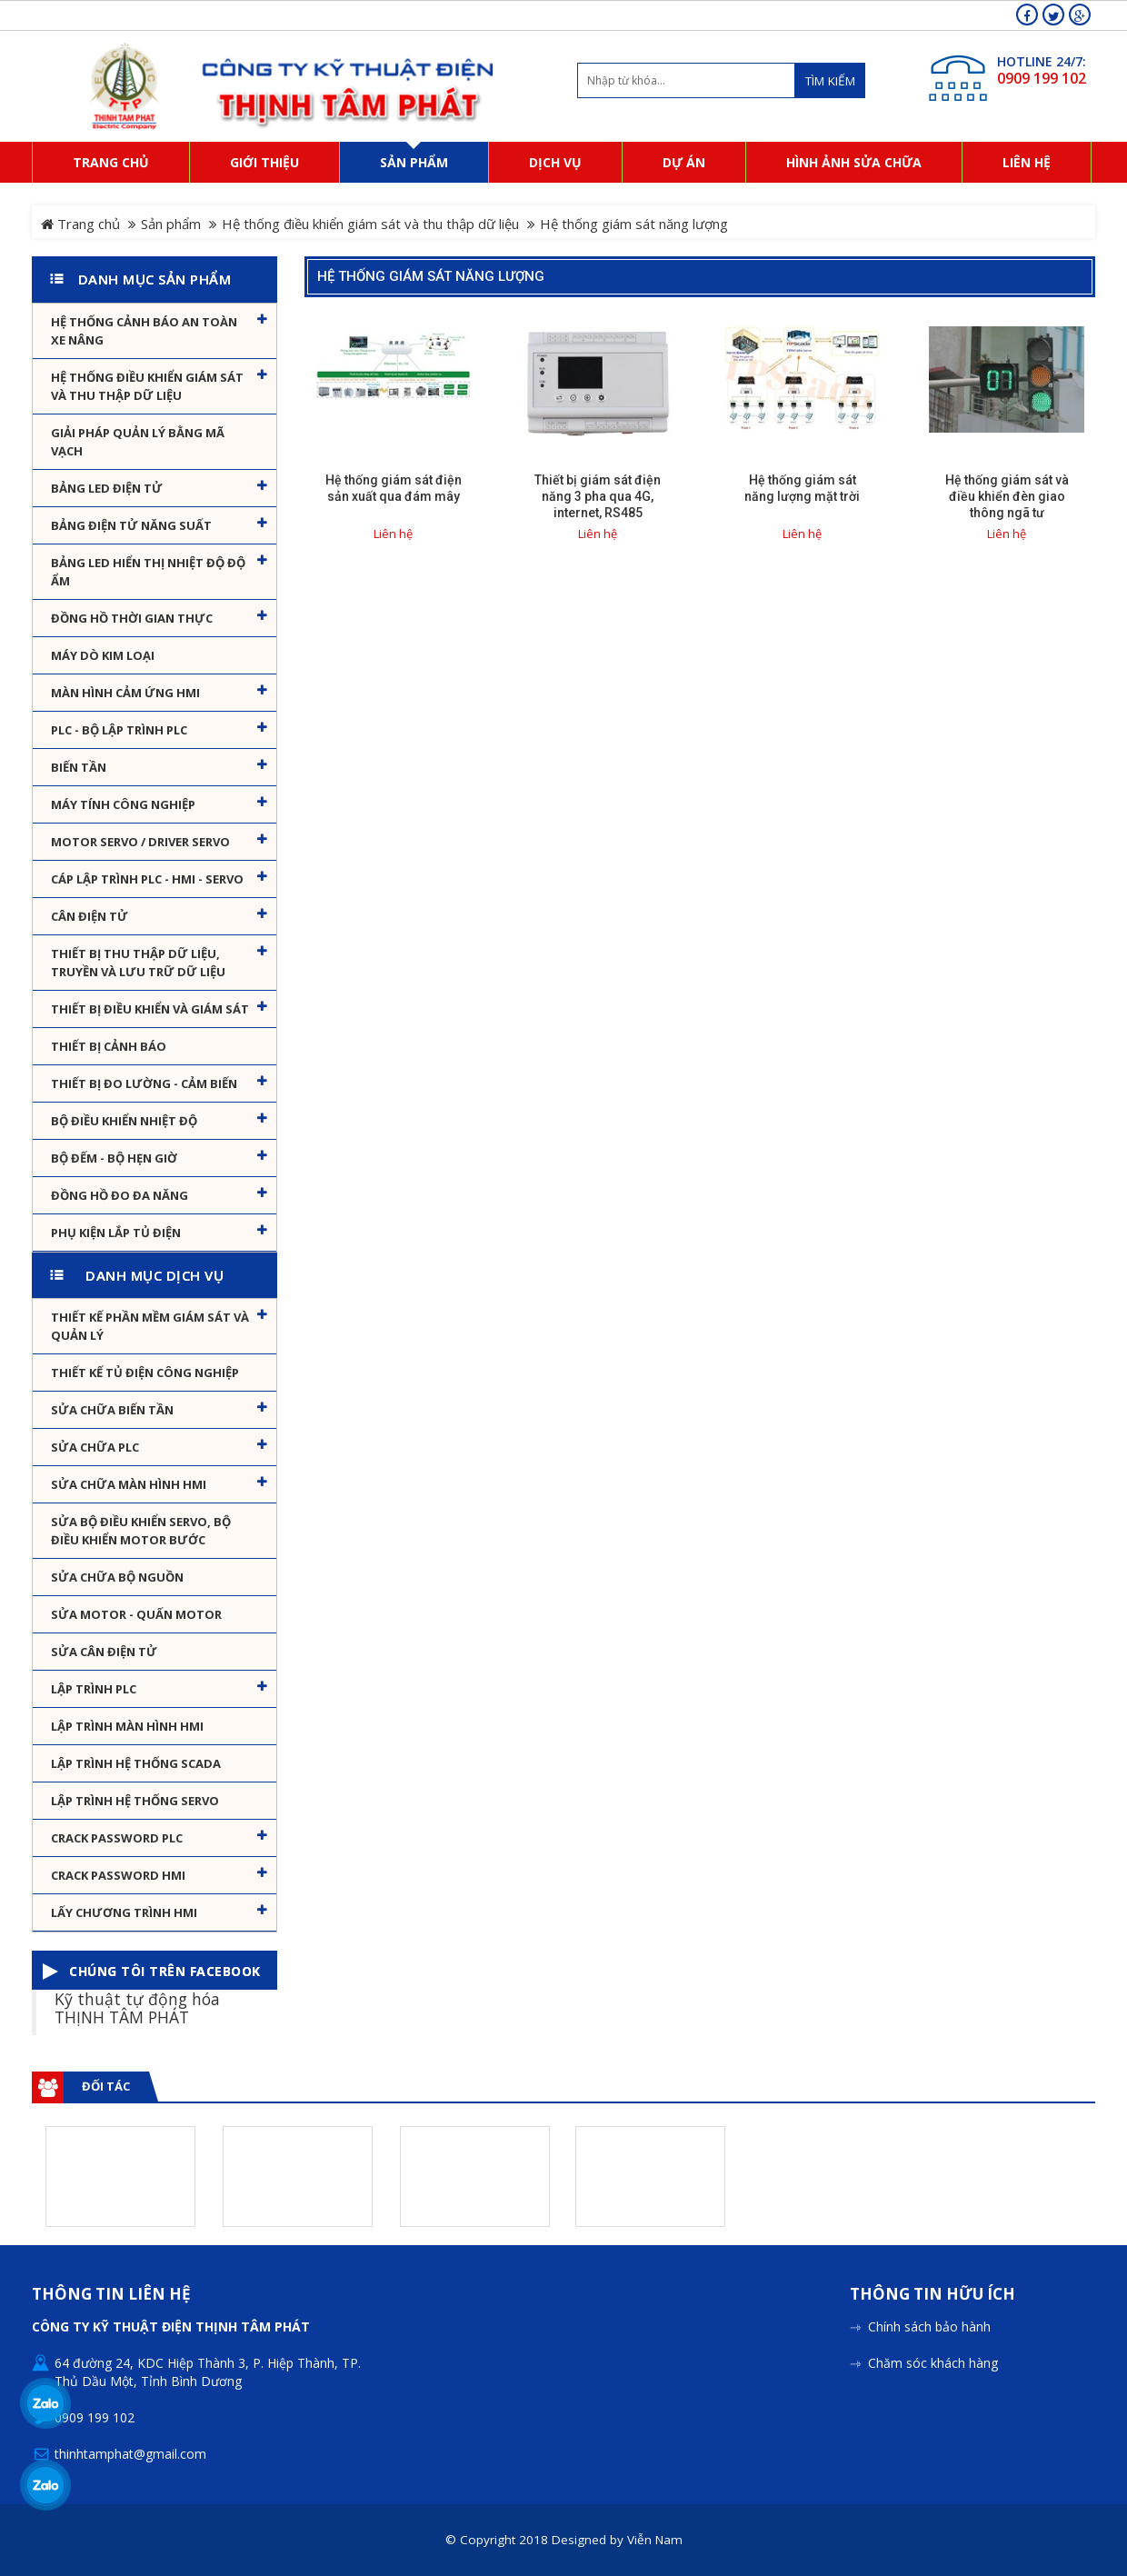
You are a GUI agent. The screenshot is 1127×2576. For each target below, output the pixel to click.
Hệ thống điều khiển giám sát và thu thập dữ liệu (370, 224)
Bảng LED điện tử (107, 488)
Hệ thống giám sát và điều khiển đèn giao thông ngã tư (1007, 496)
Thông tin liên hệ (111, 2294)
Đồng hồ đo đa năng (119, 1195)
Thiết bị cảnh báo (108, 1046)
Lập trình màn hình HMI (127, 1726)
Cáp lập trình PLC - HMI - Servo (147, 879)
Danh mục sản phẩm (155, 279)
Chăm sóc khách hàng (933, 2362)
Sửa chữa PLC (95, 1447)
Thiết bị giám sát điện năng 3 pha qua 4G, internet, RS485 (597, 496)
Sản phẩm (171, 224)
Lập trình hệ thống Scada (136, 1763)
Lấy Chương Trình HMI (124, 1912)
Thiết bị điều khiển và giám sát (150, 1009)
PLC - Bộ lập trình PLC (119, 730)
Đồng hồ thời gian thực (132, 618)
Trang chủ (80, 224)
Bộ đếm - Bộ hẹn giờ (114, 1158)
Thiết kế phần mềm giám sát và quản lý (150, 1326)
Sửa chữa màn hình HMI (128, 1484)
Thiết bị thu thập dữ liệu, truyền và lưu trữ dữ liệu (138, 962)
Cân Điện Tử (89, 916)
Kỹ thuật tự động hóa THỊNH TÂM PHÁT (137, 2007)
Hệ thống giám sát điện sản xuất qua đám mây (393, 488)
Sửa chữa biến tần (112, 1410)
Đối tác (106, 2086)
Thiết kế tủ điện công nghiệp (145, 1372)
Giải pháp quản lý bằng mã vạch (137, 441)
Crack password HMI (118, 1875)
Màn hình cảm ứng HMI (125, 692)
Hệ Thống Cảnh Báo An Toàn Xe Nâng (144, 331)
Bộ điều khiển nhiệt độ (124, 1121)
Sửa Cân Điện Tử (104, 1651)
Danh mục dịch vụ (154, 1275)
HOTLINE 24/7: (1041, 61)
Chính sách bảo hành (929, 2326)
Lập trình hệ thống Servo (135, 1800)
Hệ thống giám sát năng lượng (430, 276)
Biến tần (78, 767)
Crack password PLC (117, 1838)
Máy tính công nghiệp (123, 804)
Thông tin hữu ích (932, 2294)
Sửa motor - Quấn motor (136, 1614)
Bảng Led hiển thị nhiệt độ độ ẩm (148, 571)
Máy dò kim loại (103, 655)
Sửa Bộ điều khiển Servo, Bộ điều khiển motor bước (141, 1530)
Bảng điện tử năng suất (131, 525)
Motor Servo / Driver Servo (140, 842)
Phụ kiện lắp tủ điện (116, 1232)
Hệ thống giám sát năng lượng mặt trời (802, 488)
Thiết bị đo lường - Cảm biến (144, 1083)
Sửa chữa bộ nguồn (117, 1577)
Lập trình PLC (93, 1689)
